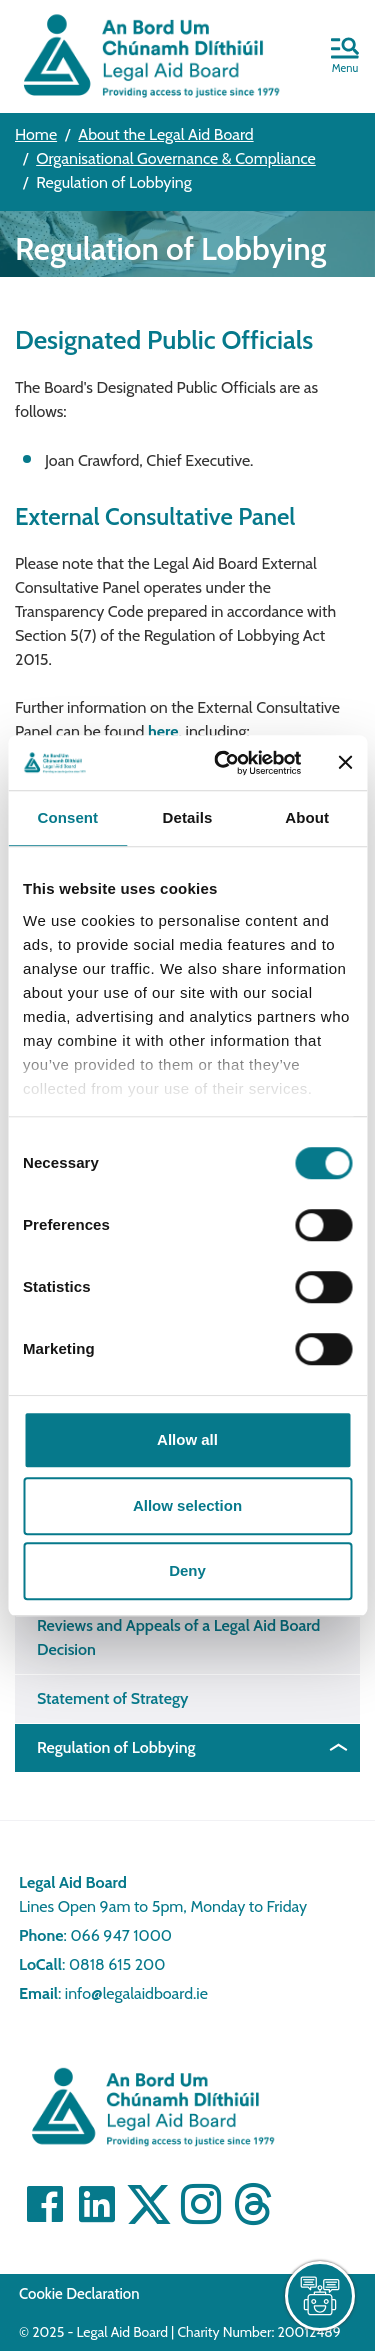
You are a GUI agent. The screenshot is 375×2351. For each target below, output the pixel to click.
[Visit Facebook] (45, 2204)
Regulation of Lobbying (116, 1747)
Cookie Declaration (79, 2294)
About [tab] (307, 817)
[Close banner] (345, 763)
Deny (187, 1570)
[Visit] (201, 2204)
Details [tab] (188, 817)
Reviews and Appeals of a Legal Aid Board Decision (178, 1637)
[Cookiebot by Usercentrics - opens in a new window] (223, 763)
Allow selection (187, 1505)
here (163, 731)
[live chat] (320, 2296)
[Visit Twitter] (149, 2204)
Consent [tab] (67, 817)
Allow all (187, 1439)
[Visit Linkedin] (97, 2204)
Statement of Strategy (112, 1698)
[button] (345, 57)
